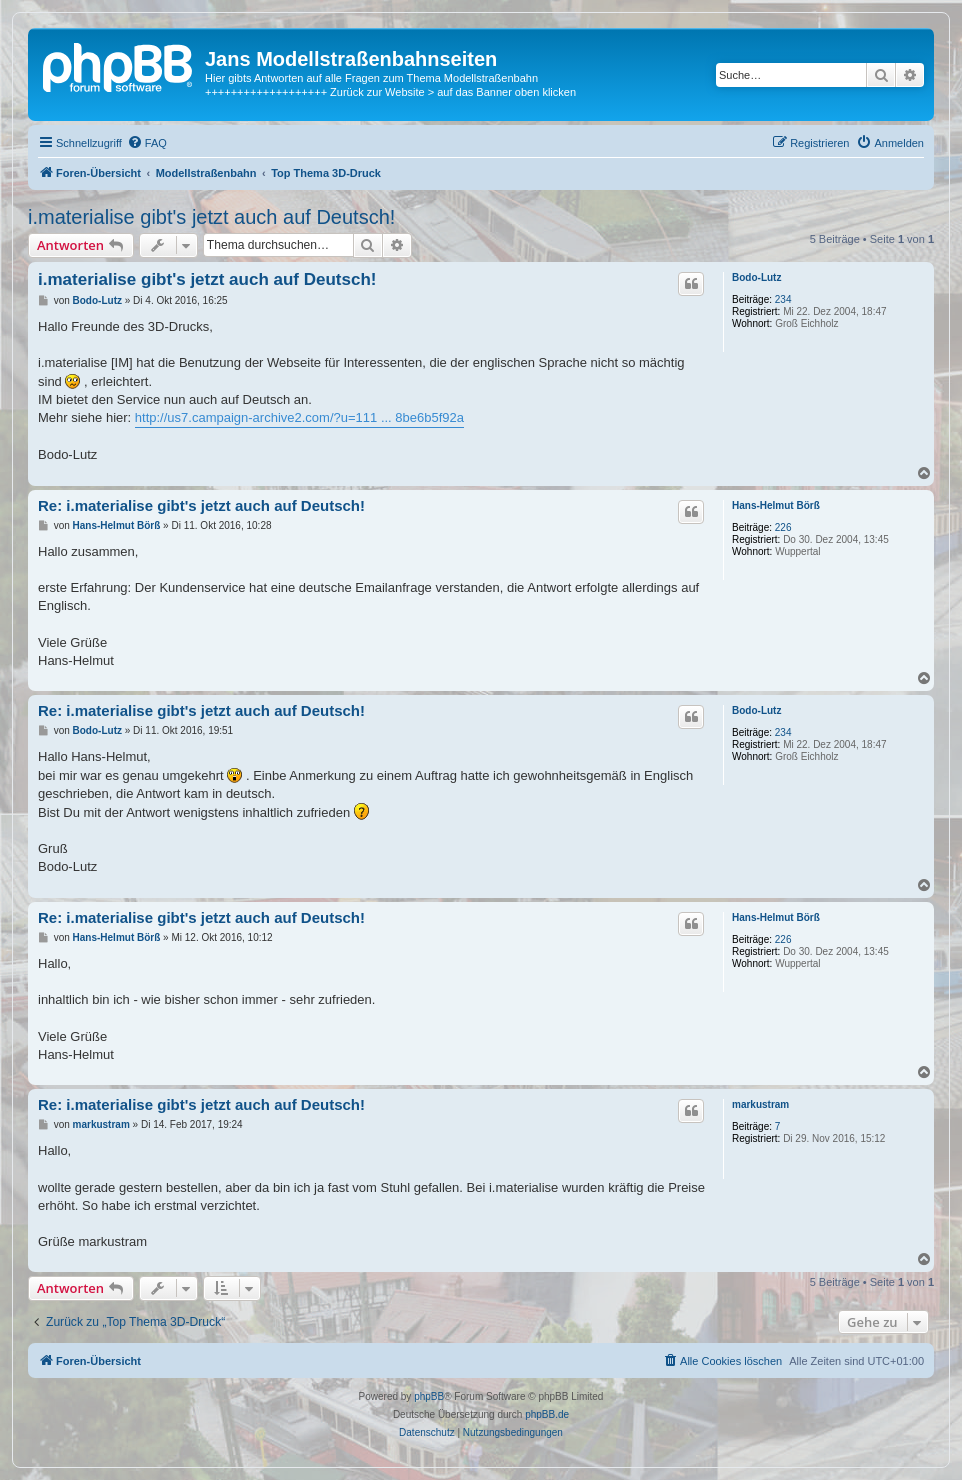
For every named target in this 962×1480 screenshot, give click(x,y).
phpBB (429, 1396)
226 (783, 527)
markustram (760, 1104)
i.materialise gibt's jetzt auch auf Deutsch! (211, 217)
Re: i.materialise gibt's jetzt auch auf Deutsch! (201, 505)
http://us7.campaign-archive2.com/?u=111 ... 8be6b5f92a (299, 417)
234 (783, 299)
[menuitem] (147, 143)
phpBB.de (547, 1414)
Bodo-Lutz (756, 277)
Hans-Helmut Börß (776, 505)
